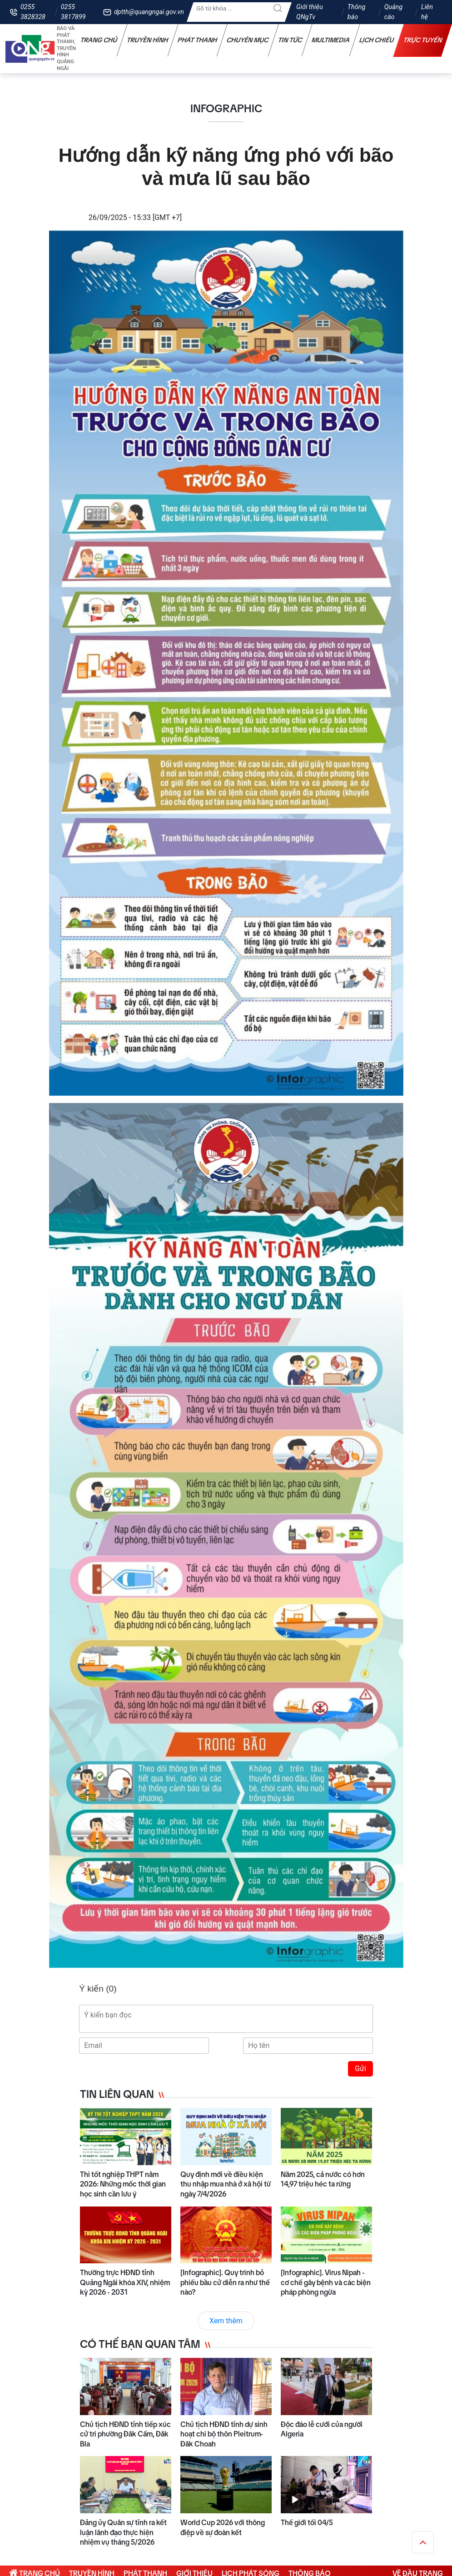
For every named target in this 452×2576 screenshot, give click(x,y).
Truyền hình (147, 40)
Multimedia (331, 40)
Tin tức (290, 40)
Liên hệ (427, 12)
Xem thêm (226, 2320)
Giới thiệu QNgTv (309, 12)
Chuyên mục (248, 40)
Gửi (360, 2068)
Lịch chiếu (376, 40)
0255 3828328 (32, 12)
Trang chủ (99, 40)
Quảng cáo (393, 12)
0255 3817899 (73, 12)
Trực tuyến (422, 40)
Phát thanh (198, 40)
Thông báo (357, 12)
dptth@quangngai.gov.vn (149, 12)
